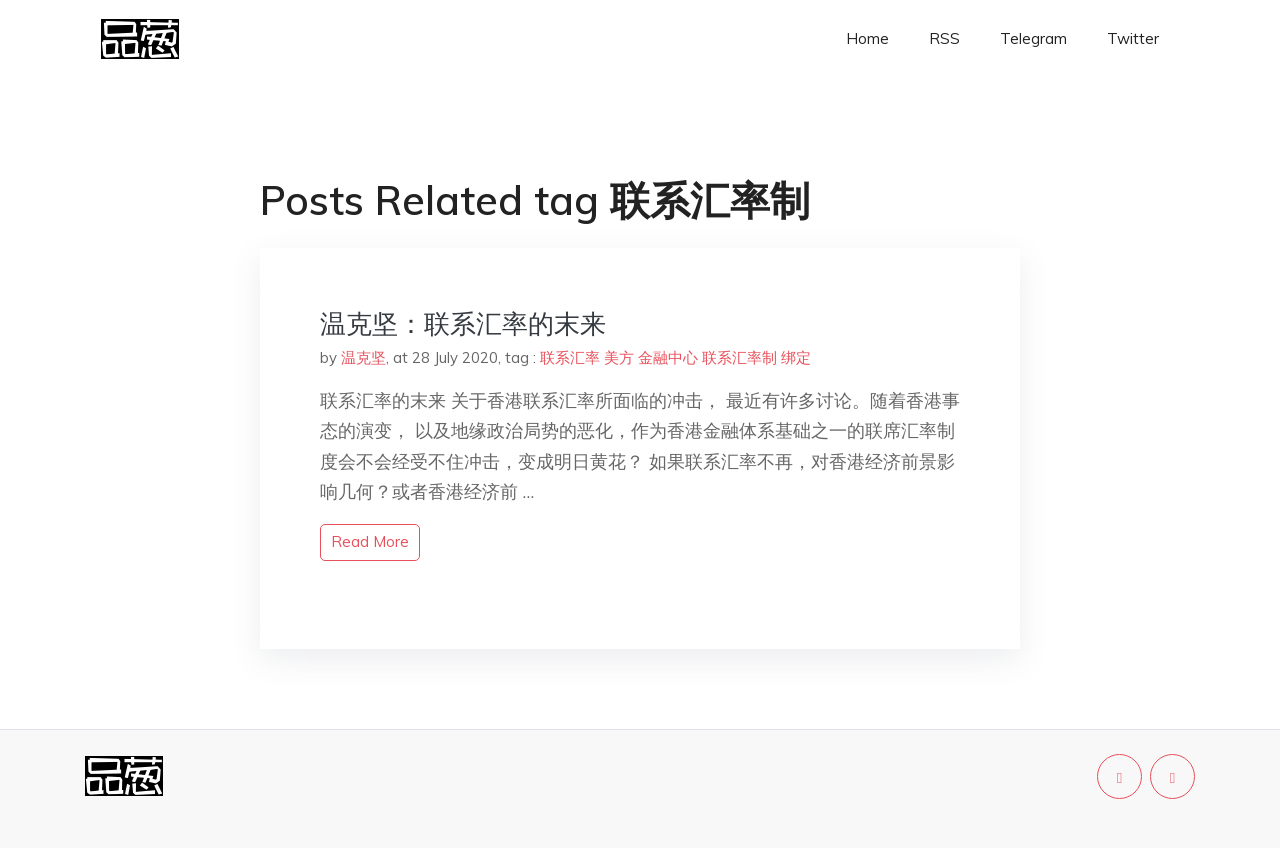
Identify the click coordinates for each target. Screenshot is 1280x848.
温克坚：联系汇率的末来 (463, 323)
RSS (944, 38)
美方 (619, 357)
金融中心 (668, 357)
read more (370, 541)
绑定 (796, 357)
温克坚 (363, 357)
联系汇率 (570, 357)
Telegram (1033, 38)
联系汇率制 (739, 357)
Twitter (1133, 38)
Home (867, 38)
